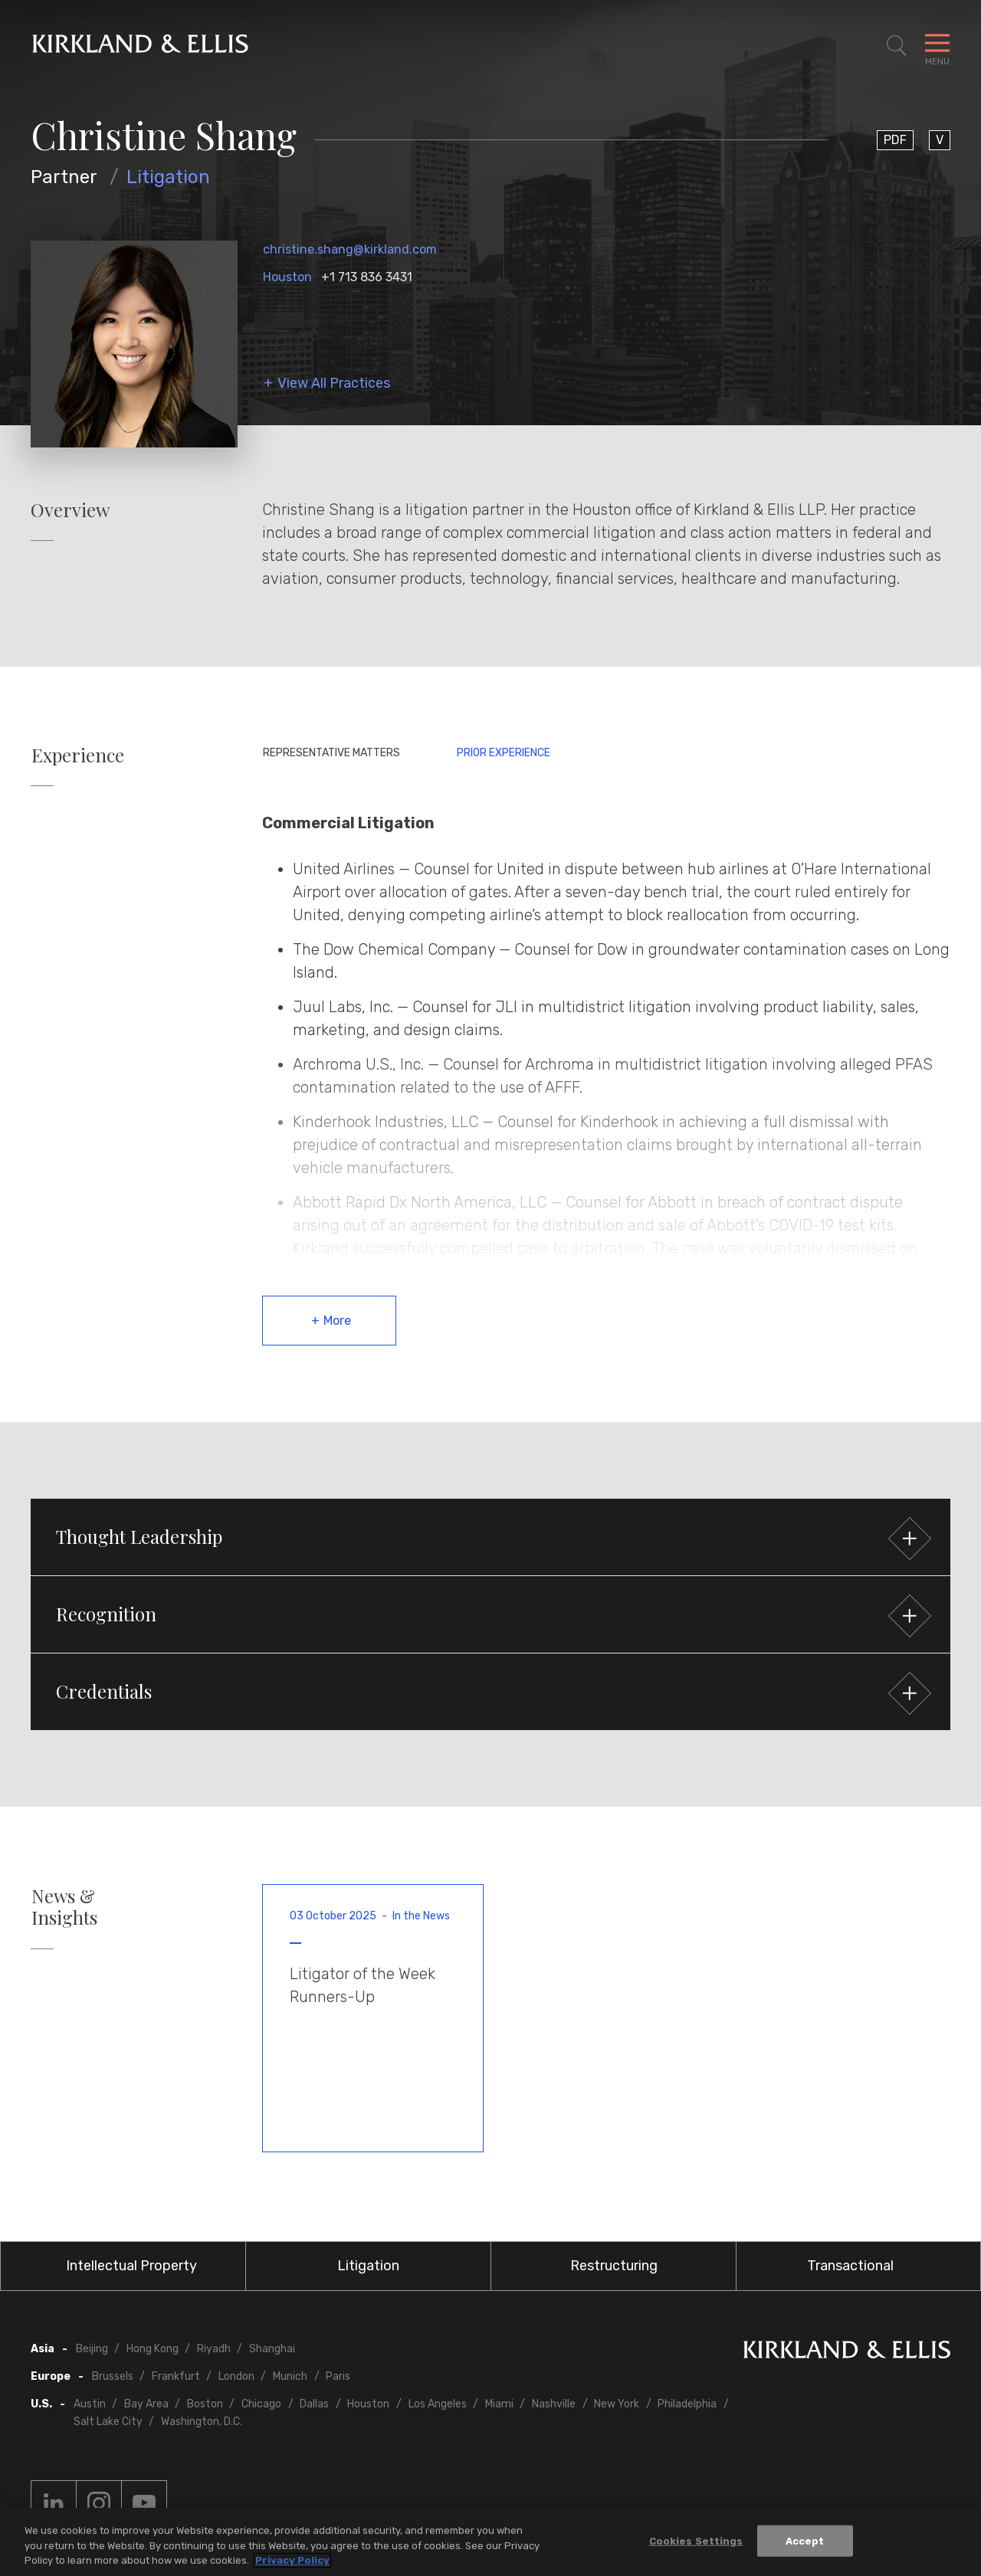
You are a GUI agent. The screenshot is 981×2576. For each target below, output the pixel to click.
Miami (499, 2403)
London (236, 2376)
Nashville (554, 2403)
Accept (805, 2540)
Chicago (261, 2403)
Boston (205, 2403)
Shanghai (272, 2348)
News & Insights (64, 1907)
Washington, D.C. (201, 2421)
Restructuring (614, 2265)
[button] (490, 1537)
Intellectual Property (131, 2265)
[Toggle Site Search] (896, 45)
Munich (290, 2376)
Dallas (314, 2403)
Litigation (168, 177)
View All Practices (333, 383)
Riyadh (214, 2348)
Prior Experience (503, 752)
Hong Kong (152, 2348)
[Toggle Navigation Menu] (937, 45)
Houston (287, 277)
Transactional (850, 2265)
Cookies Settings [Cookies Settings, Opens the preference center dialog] (696, 2540)
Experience (77, 755)
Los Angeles (437, 2403)
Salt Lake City (108, 2421)
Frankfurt (176, 2376)
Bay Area (146, 2403)
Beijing (92, 2348)
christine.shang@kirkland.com (350, 249)
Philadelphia (687, 2403)
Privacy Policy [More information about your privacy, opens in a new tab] (292, 2560)
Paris (338, 2376)
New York (616, 2403)
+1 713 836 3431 (366, 277)
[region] (490, 2542)
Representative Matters (331, 752)
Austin (90, 2403)
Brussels (112, 2376)
